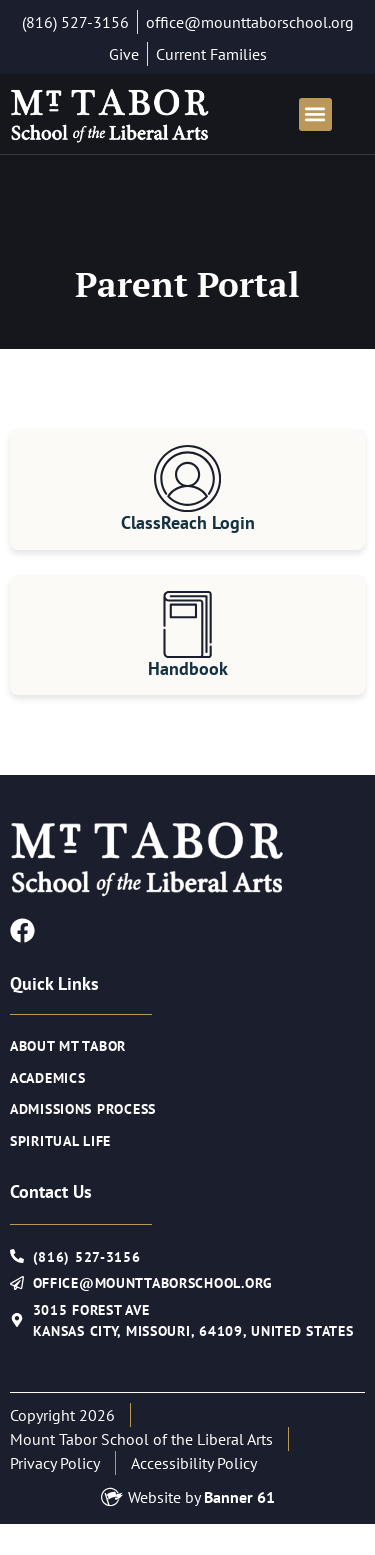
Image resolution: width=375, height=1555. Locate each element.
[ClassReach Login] (187, 478)
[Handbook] (187, 624)
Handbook (188, 668)
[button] (315, 114)
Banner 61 (239, 1497)
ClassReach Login (188, 522)
